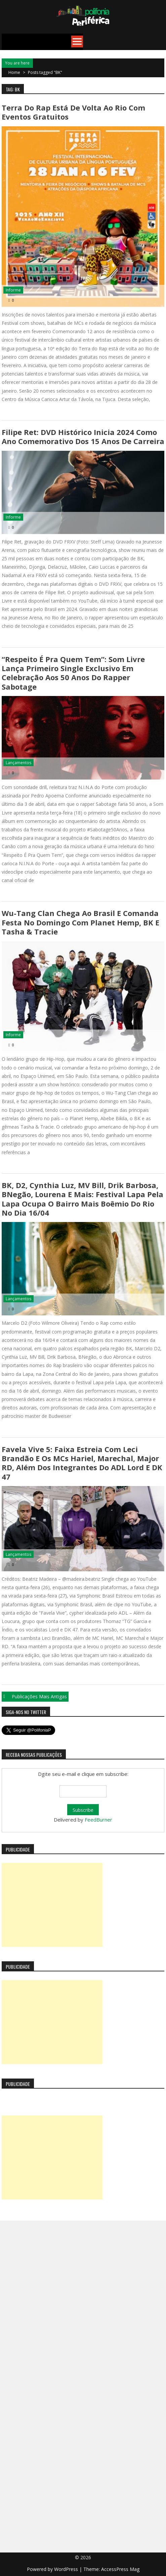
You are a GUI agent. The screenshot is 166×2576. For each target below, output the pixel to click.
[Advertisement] (52, 1905)
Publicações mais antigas (39, 1696)
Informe (13, 290)
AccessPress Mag (120, 2569)
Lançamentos (18, 763)
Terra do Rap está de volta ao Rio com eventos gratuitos (73, 112)
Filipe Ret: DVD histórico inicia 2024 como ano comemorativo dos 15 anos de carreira (83, 436)
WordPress (66, 2569)
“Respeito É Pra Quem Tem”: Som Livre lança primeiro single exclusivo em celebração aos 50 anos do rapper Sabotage (73, 673)
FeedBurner (98, 1819)
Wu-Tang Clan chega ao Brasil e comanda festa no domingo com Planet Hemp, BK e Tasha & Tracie (80, 922)
